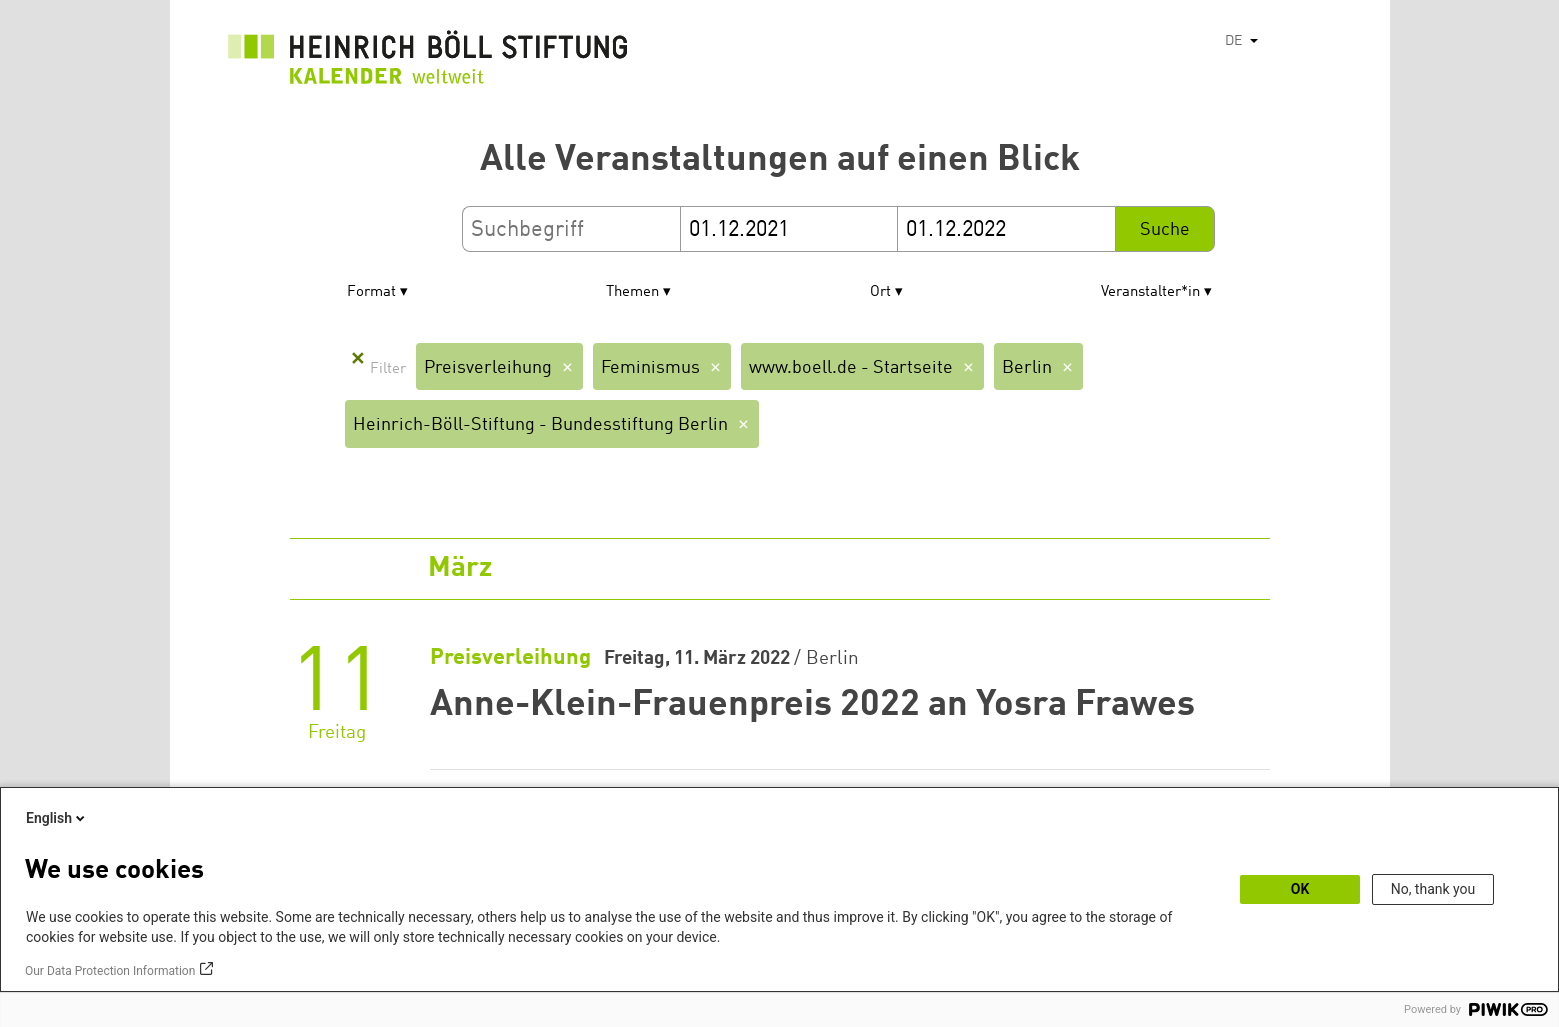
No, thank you (1433, 889)
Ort (880, 292)
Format (371, 292)
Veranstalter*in (1150, 292)
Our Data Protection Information (110, 971)
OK (1300, 889)
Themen (632, 292)
